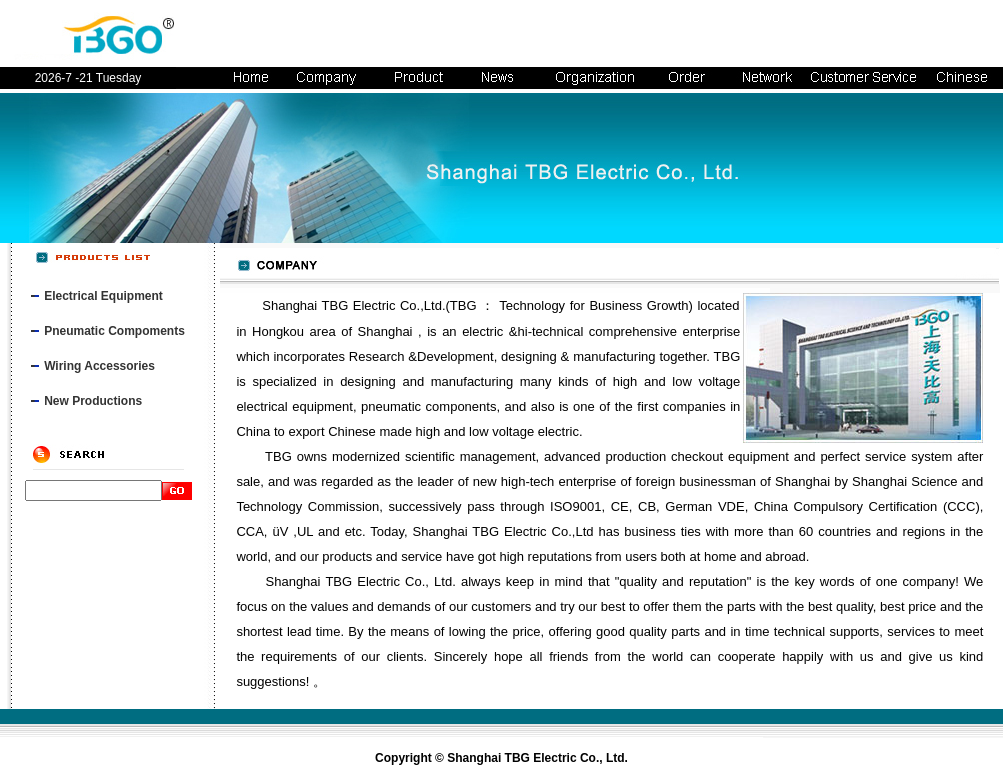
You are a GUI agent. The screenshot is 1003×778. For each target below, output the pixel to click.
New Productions (93, 401)
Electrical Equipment (103, 296)
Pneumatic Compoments (114, 331)
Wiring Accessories (99, 366)
